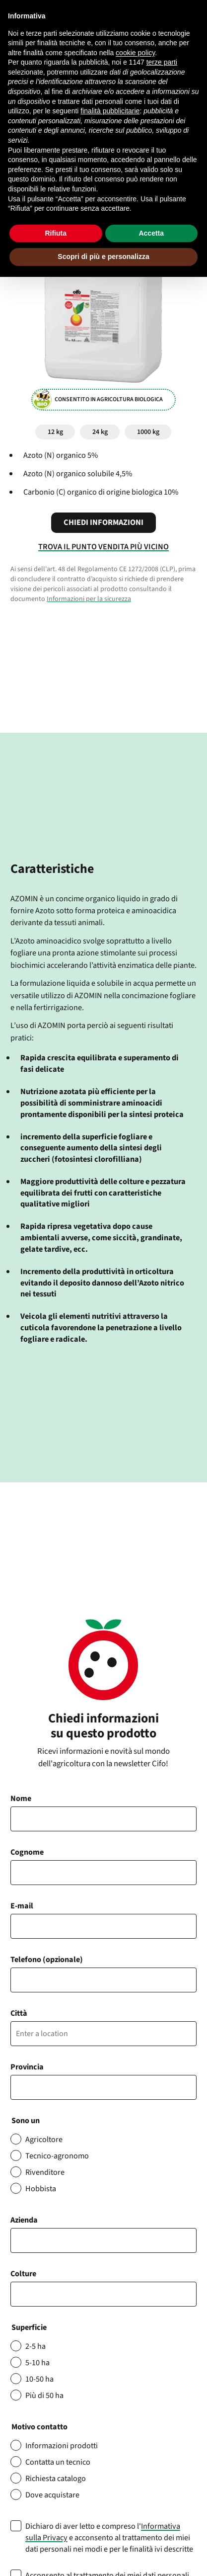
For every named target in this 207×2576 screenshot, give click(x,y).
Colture (23, 2273)
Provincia (27, 2066)
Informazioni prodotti (61, 2445)
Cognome (27, 1852)
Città (18, 2013)
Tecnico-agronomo (57, 2155)
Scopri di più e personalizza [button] (103, 256)
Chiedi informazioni (103, 522)
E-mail (21, 1905)
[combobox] (103, 2294)
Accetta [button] (151, 233)
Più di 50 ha (44, 2395)
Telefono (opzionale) (46, 1959)
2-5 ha (35, 2346)
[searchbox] (19, 2294)
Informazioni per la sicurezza (89, 599)
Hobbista (40, 2188)
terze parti (161, 62)
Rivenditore (45, 2172)
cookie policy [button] (135, 53)
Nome (20, 1798)
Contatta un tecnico (57, 2462)
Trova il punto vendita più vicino (103, 546)
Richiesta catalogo (55, 2478)
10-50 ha (39, 2379)
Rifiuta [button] (56, 233)
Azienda (24, 2220)
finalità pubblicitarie (109, 111)
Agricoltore (44, 2139)
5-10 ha (37, 2362)
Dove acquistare (52, 2494)
